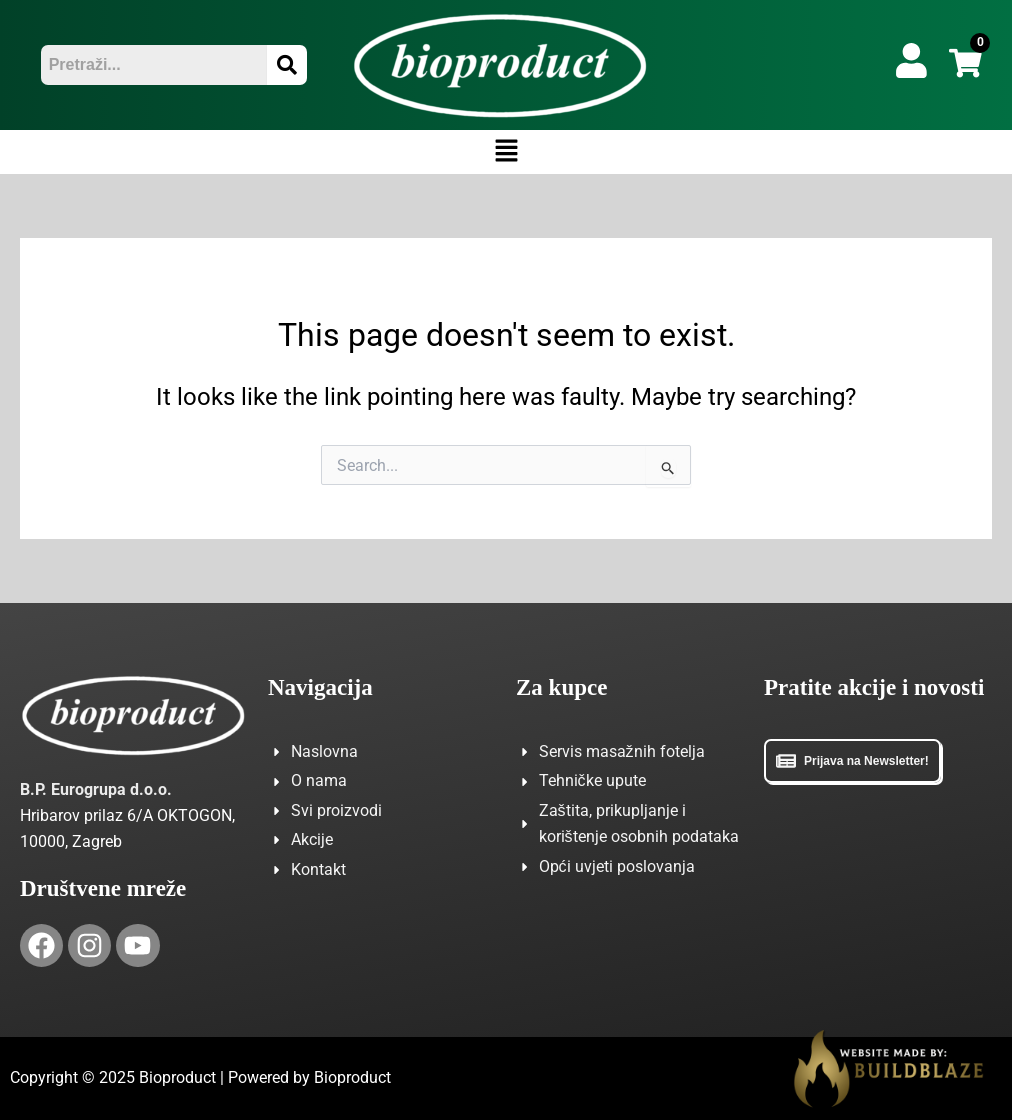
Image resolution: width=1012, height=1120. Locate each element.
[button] (506, 152)
